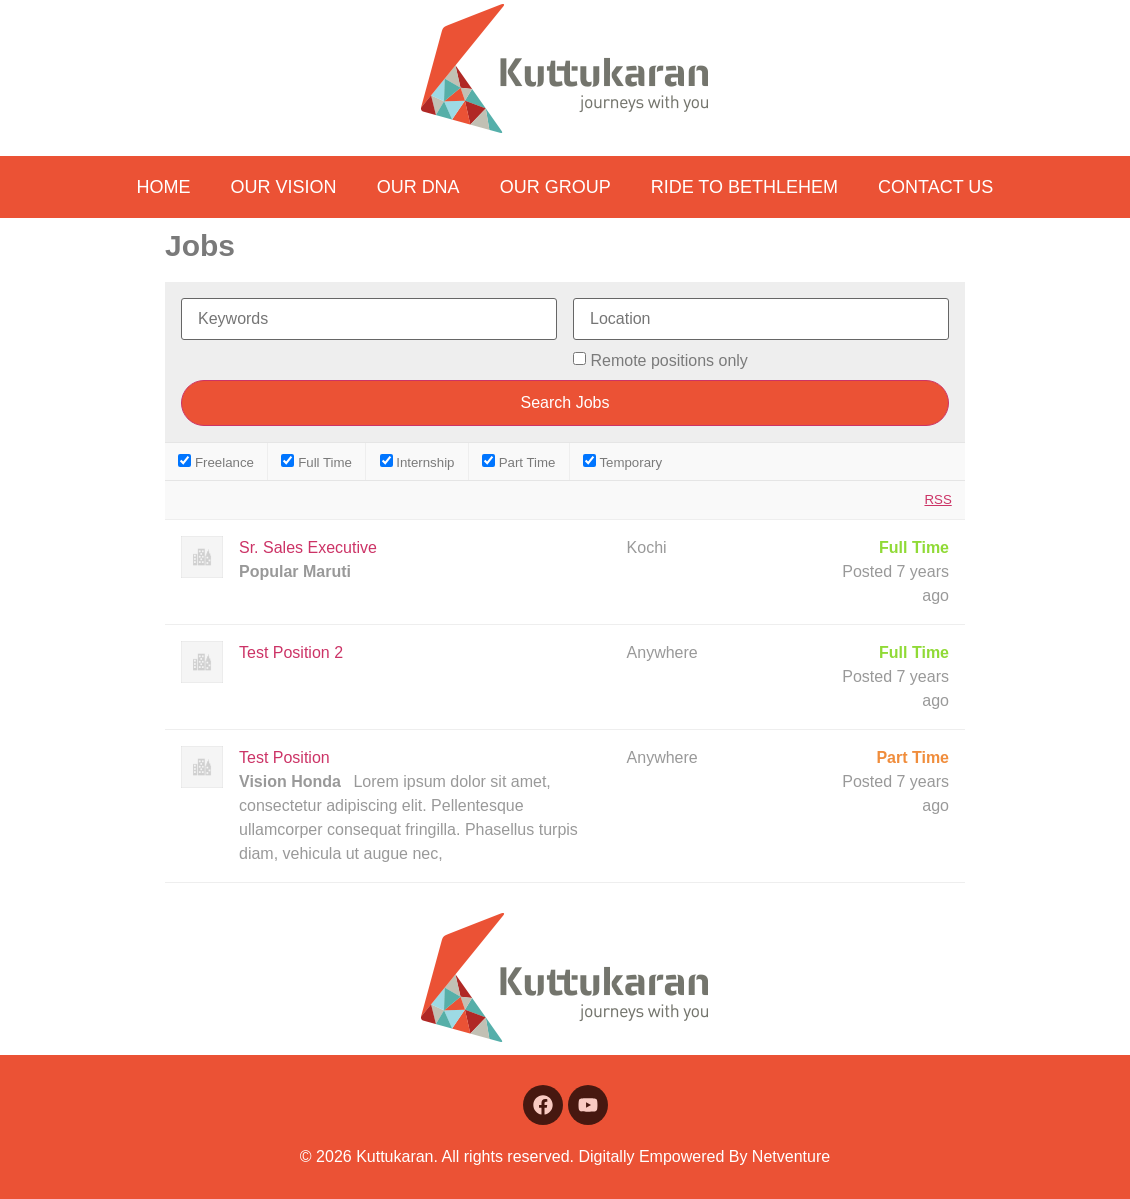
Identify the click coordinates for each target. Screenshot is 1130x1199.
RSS (937, 499)
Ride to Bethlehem (744, 187)
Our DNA (418, 187)
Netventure (791, 1156)
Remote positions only (668, 361)
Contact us (935, 187)
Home (164, 187)
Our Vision (284, 187)
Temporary (622, 461)
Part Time (518, 461)
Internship (417, 461)
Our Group (555, 187)
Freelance (216, 461)
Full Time (316, 461)
